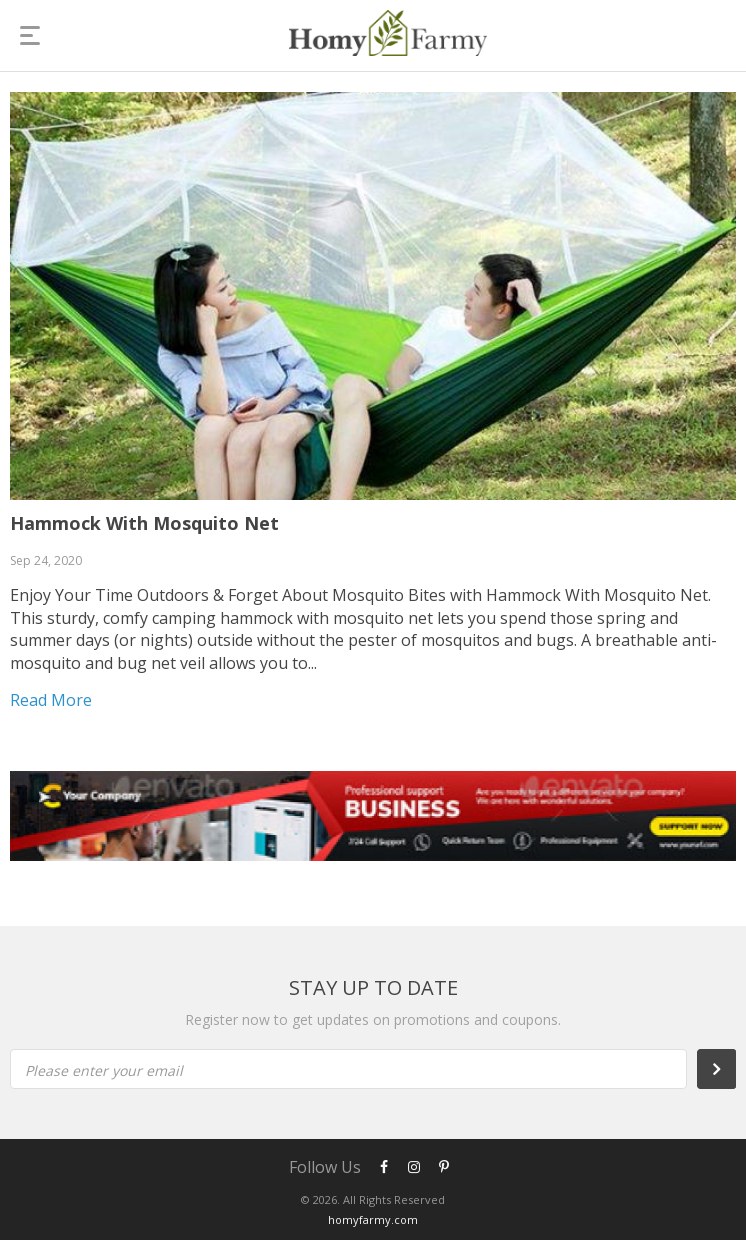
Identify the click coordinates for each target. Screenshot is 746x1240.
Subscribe (727, 1069)
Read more (51, 700)
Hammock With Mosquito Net (144, 523)
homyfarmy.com (373, 1219)
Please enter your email (104, 1070)
